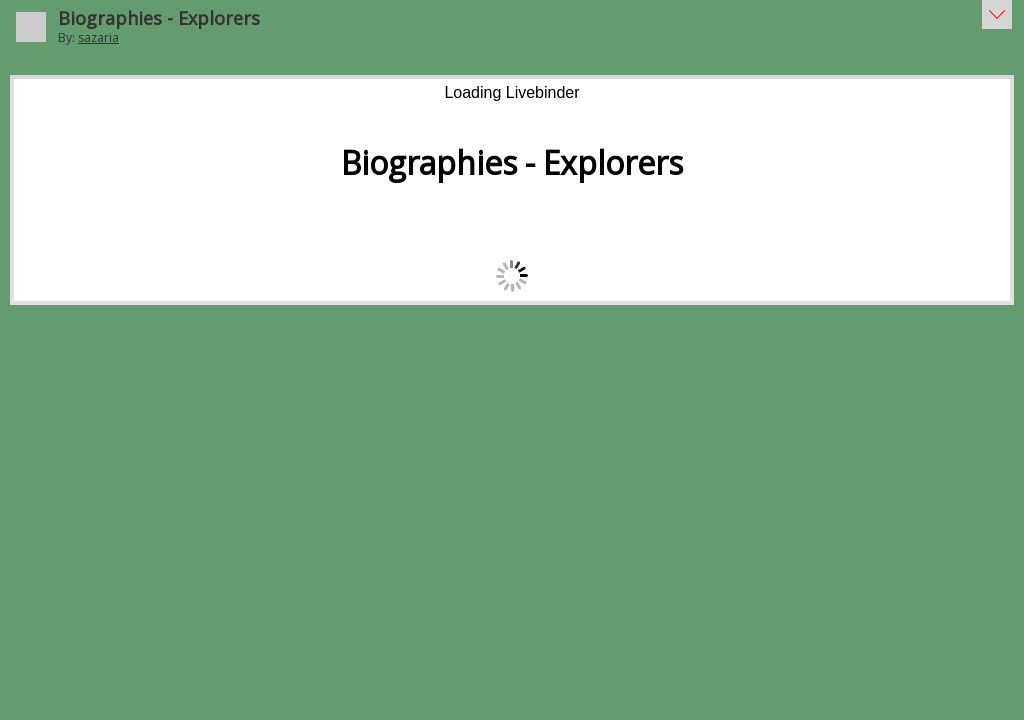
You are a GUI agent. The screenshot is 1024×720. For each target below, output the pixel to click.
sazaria (98, 37)
